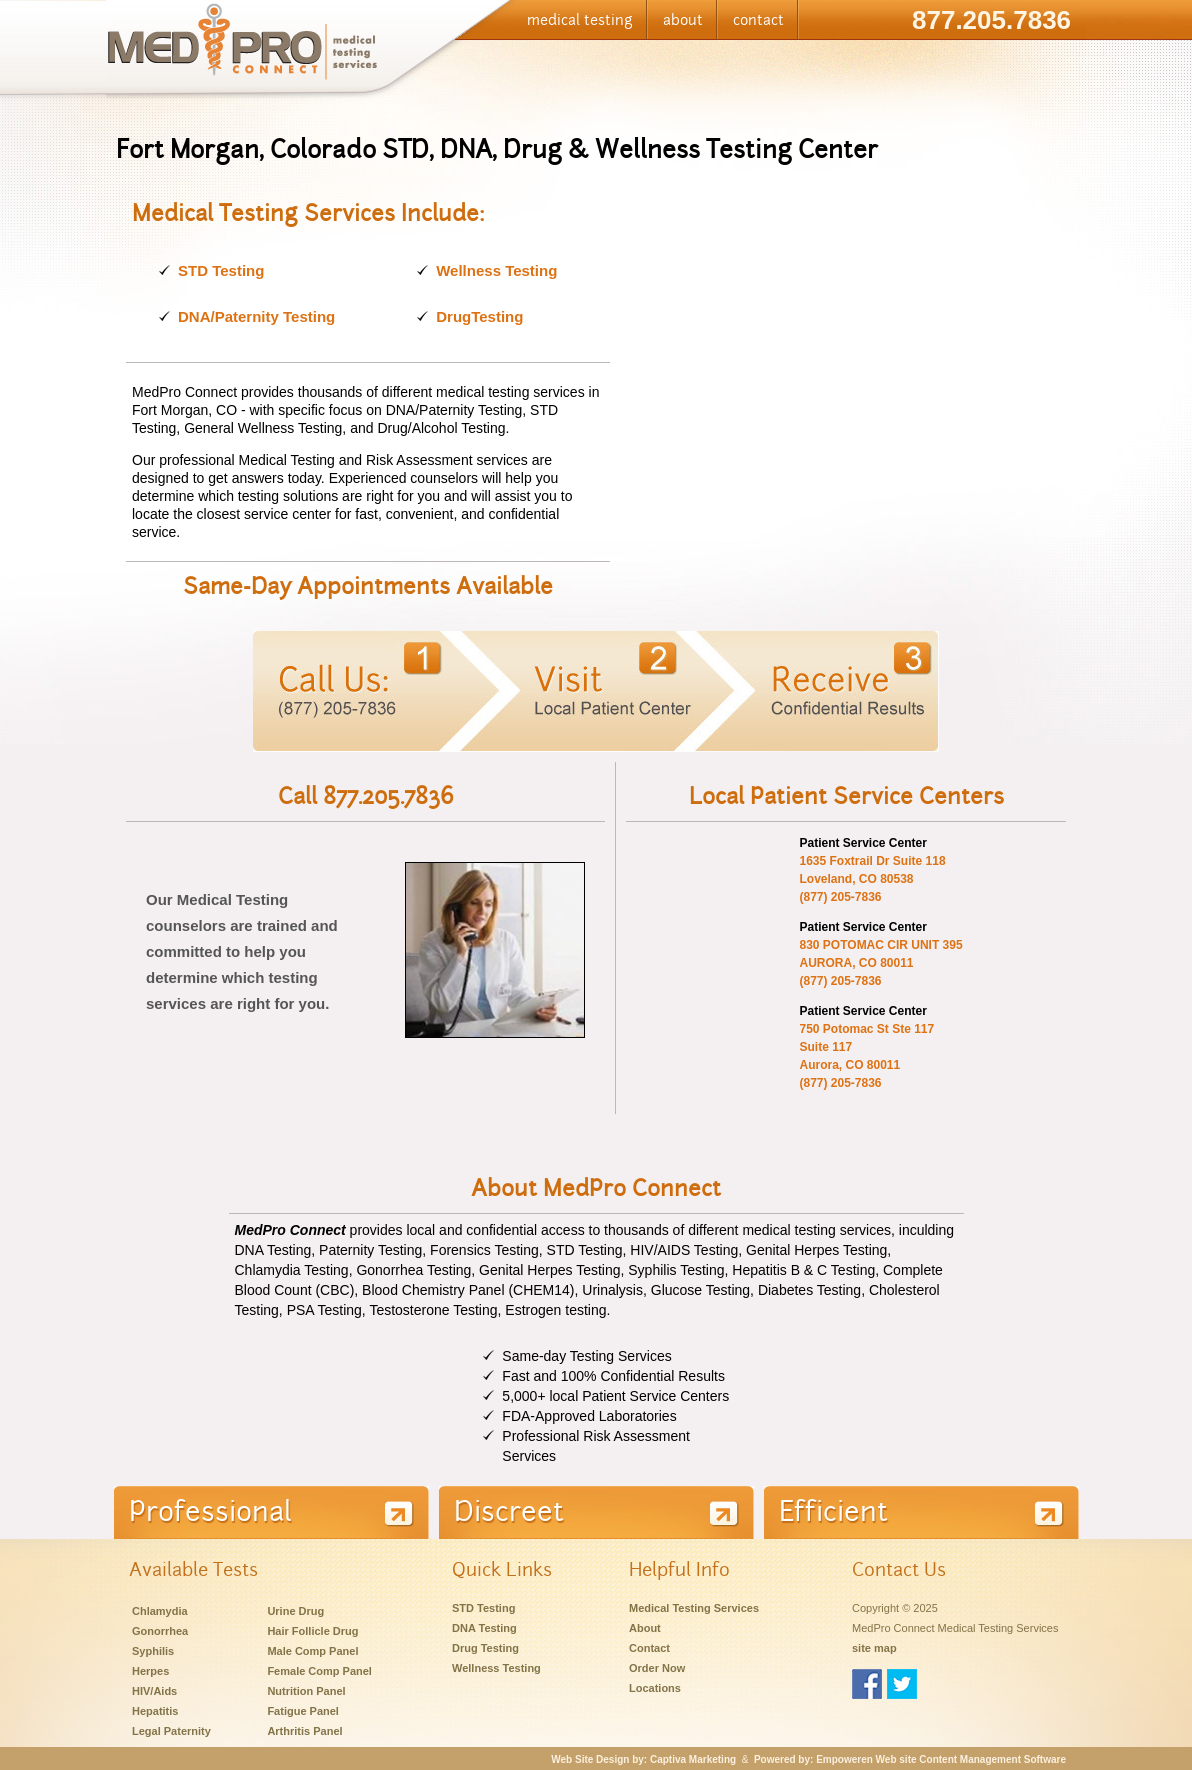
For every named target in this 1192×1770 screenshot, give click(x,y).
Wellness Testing (496, 270)
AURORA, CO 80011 (856, 963)
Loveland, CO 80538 (856, 879)
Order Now (657, 1668)
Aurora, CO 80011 (849, 1065)
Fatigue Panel (303, 1711)
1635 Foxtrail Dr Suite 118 (872, 861)
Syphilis (153, 1651)
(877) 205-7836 (840, 897)
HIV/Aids (154, 1691)
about (683, 20)
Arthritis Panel (304, 1731)
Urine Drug (295, 1611)
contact (758, 20)
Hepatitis (155, 1711)
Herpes (150, 1671)
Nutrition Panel (306, 1691)
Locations (655, 1688)
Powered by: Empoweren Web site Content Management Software (910, 1759)
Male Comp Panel (312, 1651)
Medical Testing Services (694, 1608)
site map (874, 1648)
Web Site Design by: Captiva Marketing (643, 1759)
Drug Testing (485, 1648)
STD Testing (221, 270)
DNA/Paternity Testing (256, 316)
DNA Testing (484, 1628)
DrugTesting (479, 316)
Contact (649, 1648)
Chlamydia (160, 1611)
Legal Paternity (171, 1731)
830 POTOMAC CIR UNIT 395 (880, 945)
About (645, 1628)
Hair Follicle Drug (312, 1631)
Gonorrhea (160, 1631)
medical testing (580, 20)
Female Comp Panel (319, 1671)
